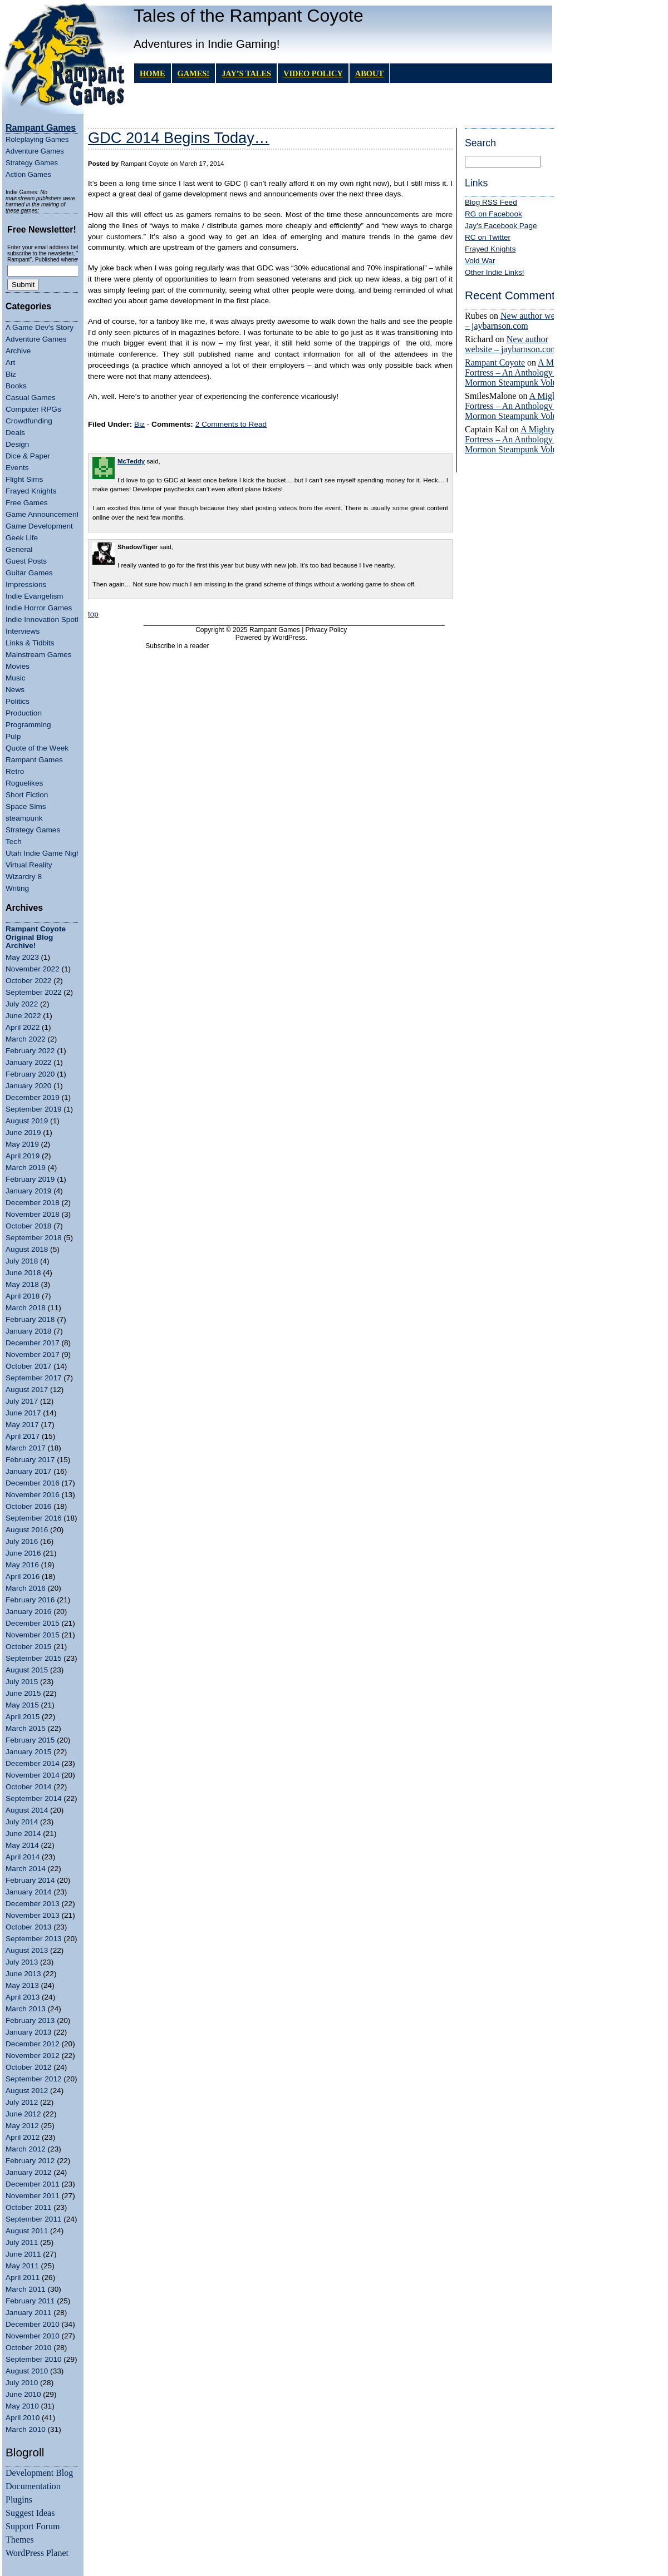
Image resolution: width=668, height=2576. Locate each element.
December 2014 (33, 1763)
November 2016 (33, 1495)
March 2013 (26, 2009)
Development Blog (39, 2473)
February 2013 (30, 2020)
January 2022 (28, 1062)
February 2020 (30, 1074)
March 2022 (26, 1039)
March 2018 (26, 1308)
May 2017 (22, 1424)
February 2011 (30, 2301)
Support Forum (33, 2526)
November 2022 (33, 969)
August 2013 (27, 1950)
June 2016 (23, 1553)
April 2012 (23, 2137)
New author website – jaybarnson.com (518, 320)
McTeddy (131, 461)
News (15, 689)
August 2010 (27, 2371)
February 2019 (30, 1179)
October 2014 (28, 1787)
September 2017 (34, 1378)
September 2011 (34, 2219)
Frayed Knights (31, 491)
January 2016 (28, 1611)
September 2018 (34, 1237)
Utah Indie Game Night (44, 853)
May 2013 (22, 1985)
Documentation (33, 2486)
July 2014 (22, 1822)
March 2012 (26, 2149)
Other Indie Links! (494, 272)
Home (152, 73)
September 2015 (34, 1658)
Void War (480, 260)
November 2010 (33, 2336)
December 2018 (33, 1202)
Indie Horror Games (39, 608)
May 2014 (22, 1845)
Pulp (13, 736)
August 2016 (27, 1530)
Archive (18, 351)
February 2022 (30, 1051)
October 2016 (28, 1506)
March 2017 (26, 1448)
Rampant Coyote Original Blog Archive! (36, 937)
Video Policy (313, 73)
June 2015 (23, 1693)
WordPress (288, 637)
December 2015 (33, 1623)
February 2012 (30, 2160)
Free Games (27, 503)
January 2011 (28, 2312)
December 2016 (33, 1483)
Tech (14, 841)
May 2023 (22, 957)
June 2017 (23, 1413)
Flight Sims (24, 479)
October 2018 (28, 1226)
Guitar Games (29, 573)
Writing (17, 888)
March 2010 (26, 2429)
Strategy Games (32, 163)
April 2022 (23, 1027)
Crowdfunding (29, 421)
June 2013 (23, 1974)
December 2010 (33, 2324)
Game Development (39, 526)
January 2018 (28, 1331)
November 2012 (33, 2055)
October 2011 (28, 2207)
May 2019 (22, 1144)
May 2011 (22, 2266)
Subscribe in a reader (177, 646)
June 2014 (23, 1833)
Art (10, 362)
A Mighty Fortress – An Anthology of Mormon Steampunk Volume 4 (519, 372)
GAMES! (194, 73)
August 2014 (27, 1810)
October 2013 (28, 1927)
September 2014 (34, 1798)
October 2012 (28, 2067)
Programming (28, 725)
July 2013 (22, 1962)
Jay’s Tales (246, 73)
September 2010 (34, 2359)
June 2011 (23, 2254)
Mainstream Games (39, 654)
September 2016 (34, 1518)
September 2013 (34, 1939)
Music (16, 678)
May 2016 (22, 1565)
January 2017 (28, 1471)
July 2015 (22, 1681)
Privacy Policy (326, 630)
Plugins (19, 2499)
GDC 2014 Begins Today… (178, 137)
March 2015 (26, 1728)
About (369, 73)
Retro (15, 771)
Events (17, 467)
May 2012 (22, 2125)
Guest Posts (26, 561)
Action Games (28, 174)
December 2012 (33, 2044)
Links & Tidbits (30, 643)
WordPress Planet (37, 2553)
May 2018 (22, 1284)
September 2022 (34, 992)
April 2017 (23, 1436)
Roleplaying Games (37, 139)
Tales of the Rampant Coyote (249, 16)
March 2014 (26, 1868)
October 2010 (28, 2347)
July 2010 (22, 2382)
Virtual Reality (29, 865)
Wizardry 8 (24, 876)
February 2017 (30, 1459)
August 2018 (27, 1249)
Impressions (26, 584)
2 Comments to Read (231, 424)
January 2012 (28, 2172)
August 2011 (27, 2231)
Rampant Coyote (495, 362)
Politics (18, 701)
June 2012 (23, 2114)
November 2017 (33, 1354)
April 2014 (23, 1857)
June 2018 (23, 1273)
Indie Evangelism (34, 596)
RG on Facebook (493, 214)
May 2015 (22, 1705)
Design (17, 444)
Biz (11, 374)
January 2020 (28, 1086)
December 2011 (33, 2184)
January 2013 (28, 2032)
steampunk (24, 818)
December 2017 (33, 1343)
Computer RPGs (33, 409)
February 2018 (30, 1319)
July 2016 (22, 1541)
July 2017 (22, 1401)
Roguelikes (24, 783)
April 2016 (23, 1576)
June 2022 (23, 1015)
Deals (15, 432)
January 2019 (28, 1191)
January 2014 (28, 1892)
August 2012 (27, 2090)
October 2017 (28, 1366)
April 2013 (23, 1997)
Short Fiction (27, 795)
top (93, 614)
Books (16, 386)
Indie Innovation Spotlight (48, 619)
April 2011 (23, 2277)
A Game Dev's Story (39, 327)
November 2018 (33, 1214)
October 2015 (28, 1646)
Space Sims (26, 806)
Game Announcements (44, 514)
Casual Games (31, 397)
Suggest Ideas (30, 2513)
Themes (20, 2539)
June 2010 (23, 2394)
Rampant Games (34, 760)
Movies (18, 666)
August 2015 (27, 1670)
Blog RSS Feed (491, 202)
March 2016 (26, 1588)
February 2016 (30, 1600)
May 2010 (22, 2406)
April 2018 (23, 1296)
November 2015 (33, 1635)
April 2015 (23, 1717)
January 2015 (28, 1752)
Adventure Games (35, 151)
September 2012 (34, 2079)
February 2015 (30, 1740)
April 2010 (23, 2418)
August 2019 (27, 1121)
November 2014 (33, 1775)
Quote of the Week (37, 748)
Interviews (23, 631)
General (19, 549)
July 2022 (22, 1004)
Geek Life (22, 538)
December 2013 (33, 1903)
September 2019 (34, 1109)
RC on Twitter (487, 237)
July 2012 (22, 2102)
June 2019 (23, 1132)
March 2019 (26, 1167)
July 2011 (22, 2242)
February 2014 (30, 1880)
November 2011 (33, 2196)
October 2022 (28, 980)
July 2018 (22, 1261)
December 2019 (33, 1097)
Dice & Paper (28, 456)
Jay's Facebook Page (501, 225)
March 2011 (26, 2289)
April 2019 (23, 1156)
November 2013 (33, 1915)
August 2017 (27, 1389)
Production (24, 713)
